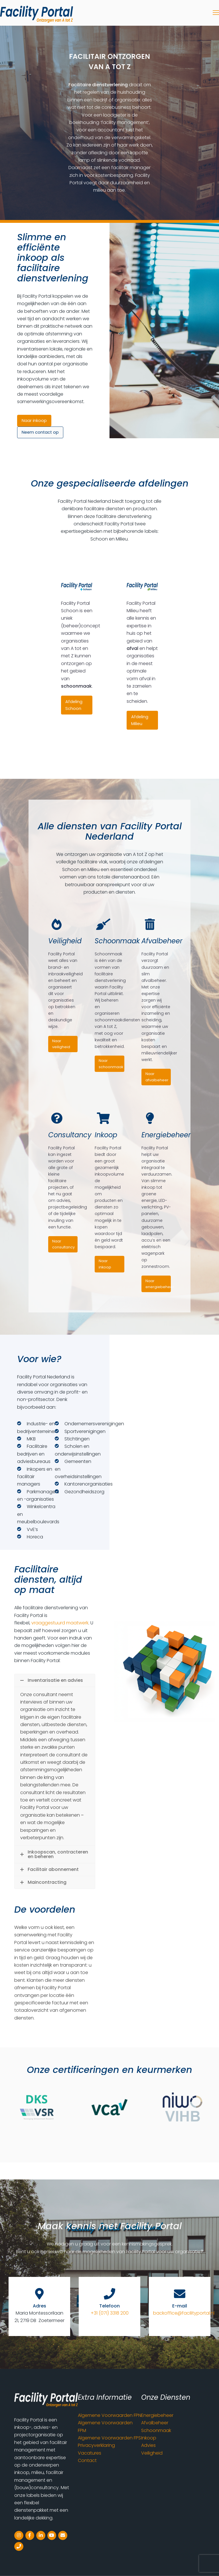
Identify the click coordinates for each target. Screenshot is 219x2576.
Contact (87, 2460)
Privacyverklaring (96, 2445)
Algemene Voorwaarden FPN (109, 2415)
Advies (148, 2445)
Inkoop (148, 2438)
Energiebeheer (157, 2415)
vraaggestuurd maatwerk (59, 1623)
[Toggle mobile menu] (216, 13)
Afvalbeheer (154, 2422)
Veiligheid (152, 2453)
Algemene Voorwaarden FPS (109, 2438)
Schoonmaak (156, 2430)
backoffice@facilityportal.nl (183, 2313)
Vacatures (89, 2453)
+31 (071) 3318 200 (110, 2313)
